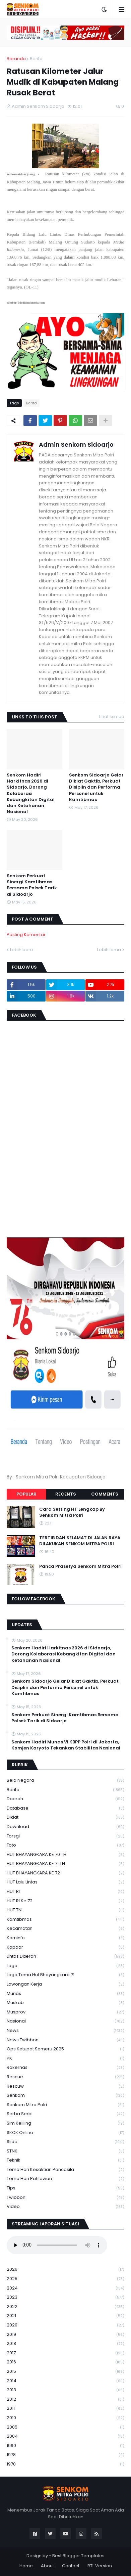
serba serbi (65, 2114)
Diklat (65, 1817)
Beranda (16, 58)
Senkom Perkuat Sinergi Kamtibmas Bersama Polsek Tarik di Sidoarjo (32, 885)
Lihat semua (111, 716)
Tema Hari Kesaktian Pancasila (65, 2169)
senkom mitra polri (65, 2104)
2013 (65, 2390)
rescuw (65, 2086)
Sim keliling (65, 2123)
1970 (65, 2464)
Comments (104, 1494)
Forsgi (65, 1836)
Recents (65, 1494)
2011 (65, 2408)
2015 (65, 2371)
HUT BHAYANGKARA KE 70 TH (65, 1854)
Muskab (65, 2002)
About (47, 2566)
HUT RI (65, 1891)
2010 (65, 2418)
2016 (65, 2362)
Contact (70, 2566)
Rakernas (65, 2067)
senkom (65, 2095)
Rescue (65, 2077)
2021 (65, 2315)
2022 (65, 2306)
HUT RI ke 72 (65, 1901)
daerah (65, 1799)
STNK (65, 2151)
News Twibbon (65, 2040)
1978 (65, 2454)
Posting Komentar (26, 934)
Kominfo (65, 1938)
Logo (65, 1965)
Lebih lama (109, 949)
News (65, 2030)
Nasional (65, 2021)
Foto (65, 1845)
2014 (65, 2381)
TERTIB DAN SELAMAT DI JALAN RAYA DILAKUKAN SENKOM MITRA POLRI (79, 1541)
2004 (65, 2436)
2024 (65, 2288)
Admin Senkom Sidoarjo (76, 444)
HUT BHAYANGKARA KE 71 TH (65, 1863)
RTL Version (99, 2566)
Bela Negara (65, 1780)
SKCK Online (65, 2132)
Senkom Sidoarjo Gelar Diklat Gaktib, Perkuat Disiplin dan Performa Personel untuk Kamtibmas (96, 787)
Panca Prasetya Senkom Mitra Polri (80, 1566)
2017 (65, 2353)
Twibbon (65, 2197)
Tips (65, 2188)
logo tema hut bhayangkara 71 (65, 1975)
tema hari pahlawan (65, 2178)
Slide (65, 2141)
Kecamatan (65, 1928)
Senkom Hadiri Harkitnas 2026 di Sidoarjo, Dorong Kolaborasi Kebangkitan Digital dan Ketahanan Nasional (31, 793)
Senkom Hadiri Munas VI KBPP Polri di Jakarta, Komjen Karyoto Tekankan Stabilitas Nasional (65, 1745)
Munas (65, 1993)
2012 (65, 2399)
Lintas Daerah (65, 1956)
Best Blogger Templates (78, 2555)
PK (65, 2058)
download (65, 1826)
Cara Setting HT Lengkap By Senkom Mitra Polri (72, 1512)
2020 (65, 2325)
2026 (65, 2269)
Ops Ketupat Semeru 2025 (65, 2049)
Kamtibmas (65, 1919)
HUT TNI (65, 1910)
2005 (65, 2427)
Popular (26, 1494)
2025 (65, 2278)
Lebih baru (21, 949)
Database (65, 1808)
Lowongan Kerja (65, 1984)
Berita (36, 58)
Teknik (65, 2160)
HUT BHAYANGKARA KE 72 (65, 1873)
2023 (65, 2297)
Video (65, 2206)
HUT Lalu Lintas (65, 1882)
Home (26, 2566)
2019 (65, 2334)
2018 (65, 2343)
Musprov (65, 2012)
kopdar (65, 1947)
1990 (65, 2445)
